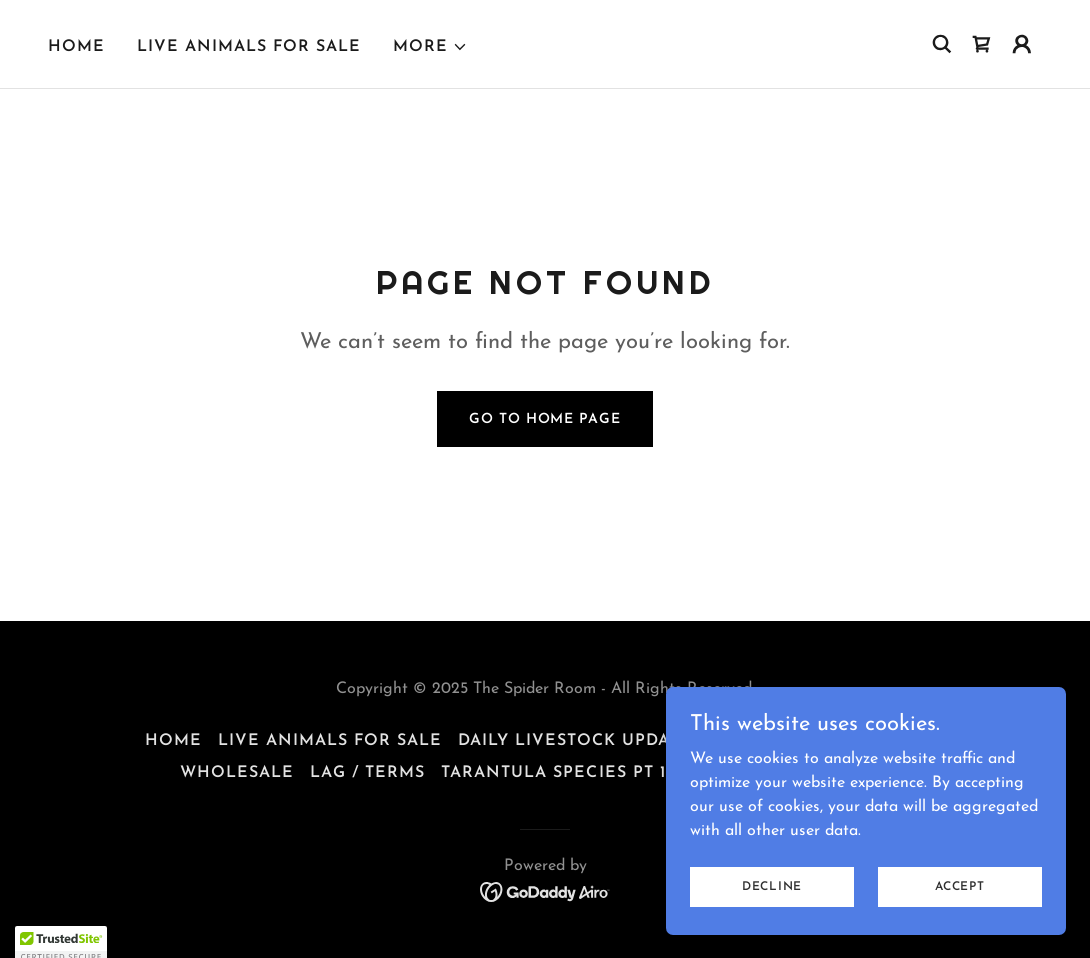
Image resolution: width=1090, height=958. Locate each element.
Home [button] (173, 741)
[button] (430, 47)
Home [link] (76, 47)
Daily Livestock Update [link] (574, 741)
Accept (960, 900)
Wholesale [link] (237, 773)
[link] (982, 44)
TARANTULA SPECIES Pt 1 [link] (553, 773)
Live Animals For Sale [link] (249, 47)
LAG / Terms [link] (367, 773)
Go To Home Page (544, 419)
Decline (772, 900)
